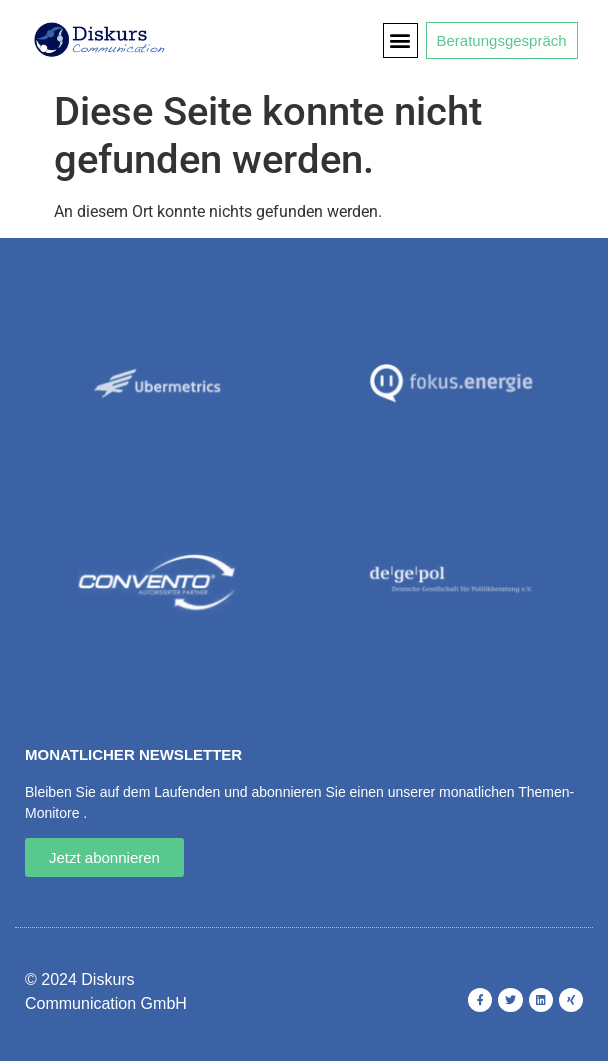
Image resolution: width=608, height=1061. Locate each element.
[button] (400, 40)
